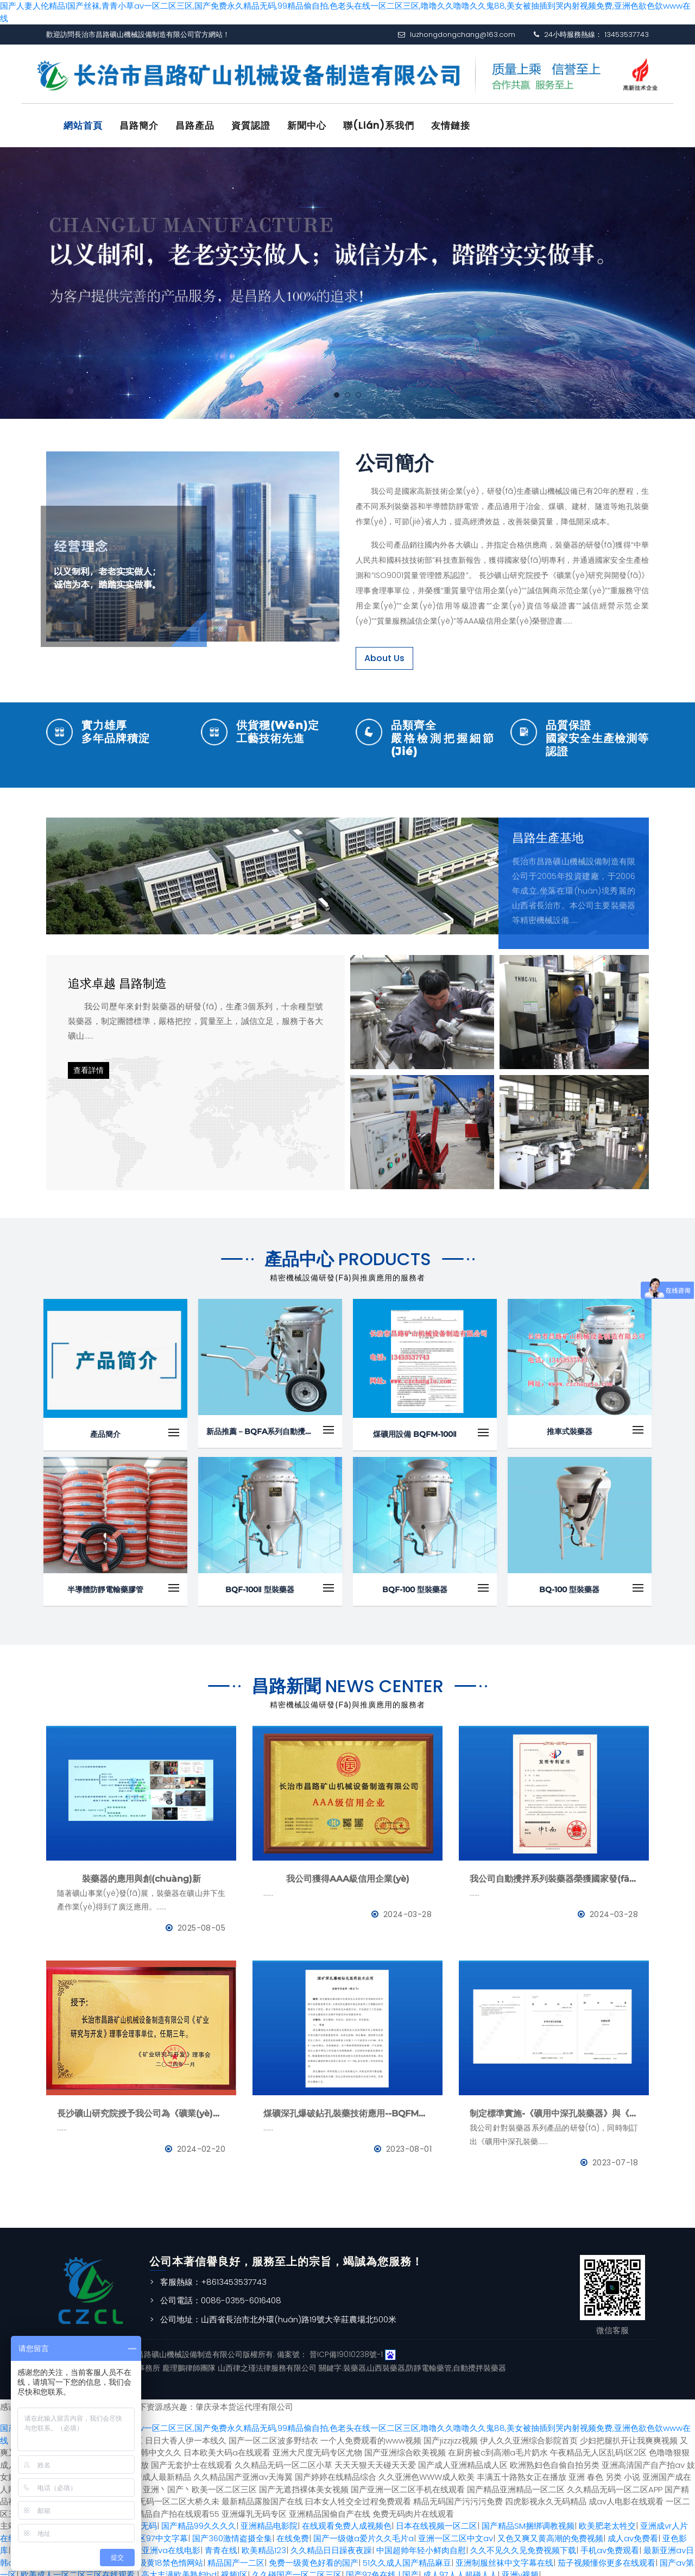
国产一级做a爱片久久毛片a (363, 2533)
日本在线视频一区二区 (436, 2521)
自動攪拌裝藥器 (479, 2363)
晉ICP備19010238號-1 (346, 2348)
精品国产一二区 (235, 2557)
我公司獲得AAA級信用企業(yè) (347, 1873)
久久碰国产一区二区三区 (297, 2569)
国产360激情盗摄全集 (232, 2533)
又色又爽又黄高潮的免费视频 (550, 2533)
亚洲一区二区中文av (455, 2533)
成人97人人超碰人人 (460, 2569)
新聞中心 (306, 125)
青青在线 (221, 2545)
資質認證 (250, 125)
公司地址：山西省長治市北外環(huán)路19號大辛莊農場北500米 (278, 2314)
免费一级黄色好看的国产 (313, 2557)
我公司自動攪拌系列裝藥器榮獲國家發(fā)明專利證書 (554, 1873)
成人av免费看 (633, 2533)
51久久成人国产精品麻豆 (407, 2557)
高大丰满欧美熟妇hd (179, 2569)
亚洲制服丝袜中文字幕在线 (504, 2557)
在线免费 (292, 2533)
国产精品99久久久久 (198, 2521)
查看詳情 (88, 1065)
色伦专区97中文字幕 (150, 2533)
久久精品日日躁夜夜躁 (331, 2545)
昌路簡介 (139, 125)
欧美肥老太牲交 (607, 2521)
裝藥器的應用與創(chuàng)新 (141, 1873)
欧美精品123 (264, 2545)
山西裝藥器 (386, 2363)
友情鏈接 (450, 125)
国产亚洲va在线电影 (162, 2545)
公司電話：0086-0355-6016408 (220, 2295)
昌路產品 (194, 125)
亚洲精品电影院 (269, 2521)
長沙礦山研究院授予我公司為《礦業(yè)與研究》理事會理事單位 (141, 2108)
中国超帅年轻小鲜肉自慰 (421, 2545)
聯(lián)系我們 (378, 125)
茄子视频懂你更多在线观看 (606, 2557)
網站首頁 (83, 125)
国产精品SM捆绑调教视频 (528, 2521)
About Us (384, 653)
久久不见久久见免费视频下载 (523, 2545)
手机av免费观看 (609, 2545)
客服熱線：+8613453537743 (213, 2276)
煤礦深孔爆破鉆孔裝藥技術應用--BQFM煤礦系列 (347, 2108)
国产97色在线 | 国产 (382, 2569)
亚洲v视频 (520, 2569)
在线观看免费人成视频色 (346, 2521)
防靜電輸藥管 (429, 2363)
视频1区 (234, 2569)
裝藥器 (354, 2363)
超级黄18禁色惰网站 (166, 2557)
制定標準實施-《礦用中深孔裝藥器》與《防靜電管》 (554, 2108)
